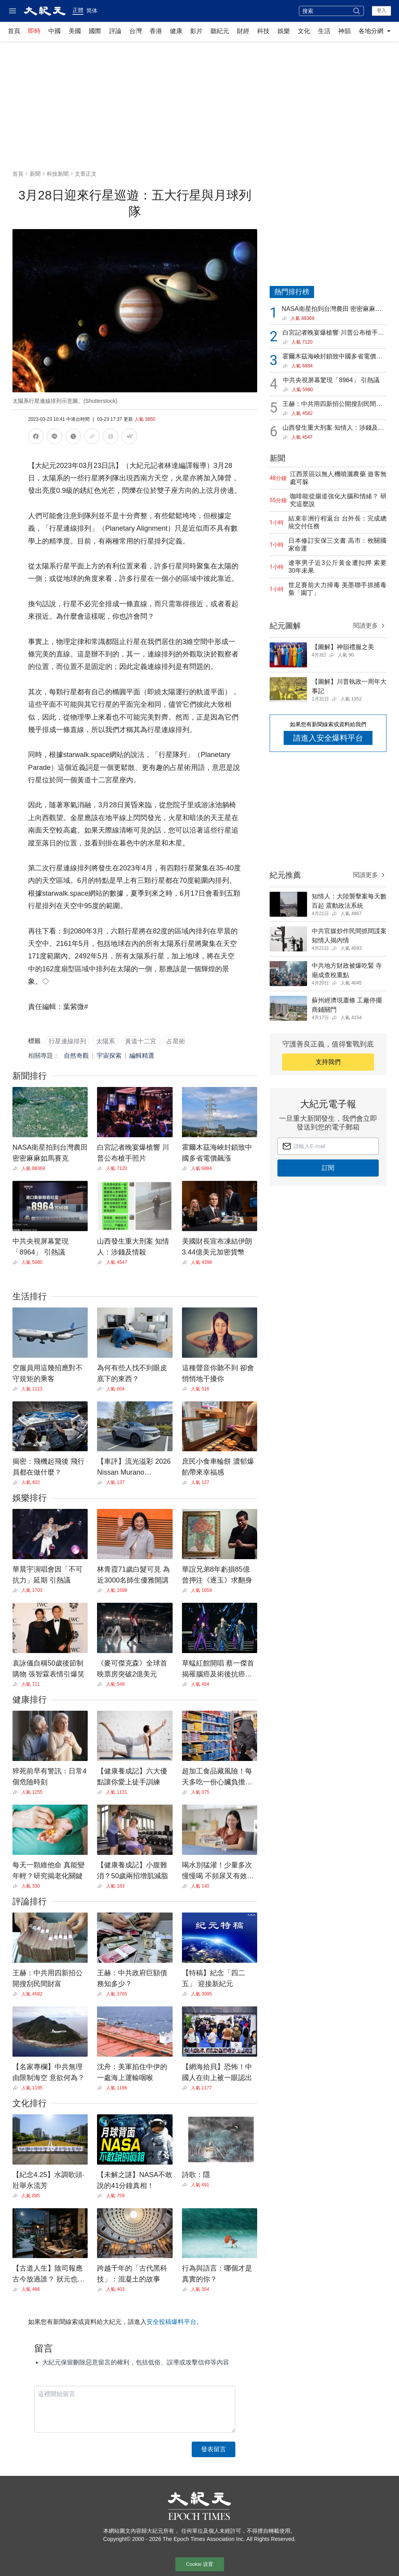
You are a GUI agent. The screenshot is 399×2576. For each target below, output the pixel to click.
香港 (156, 31)
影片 (196, 31)
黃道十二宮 (140, 1041)
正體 (77, 10)
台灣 (135, 31)
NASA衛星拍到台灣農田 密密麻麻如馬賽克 (331, 309)
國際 (95, 31)
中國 (54, 31)
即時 (34, 31)
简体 (92, 10)
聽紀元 (219, 31)
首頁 (14, 31)
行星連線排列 (67, 1041)
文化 (304, 31)
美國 (75, 31)
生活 (324, 31)
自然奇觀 (76, 1055)
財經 (243, 31)
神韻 (344, 31)
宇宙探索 (109, 1055)
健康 (176, 31)
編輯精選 (141, 1055)
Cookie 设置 (199, 2564)
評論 (115, 31)
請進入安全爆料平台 (328, 738)
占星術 (175, 1041)
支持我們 (328, 1062)
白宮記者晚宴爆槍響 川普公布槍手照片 (333, 333)
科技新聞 (58, 174)
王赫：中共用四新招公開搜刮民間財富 (332, 405)
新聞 (35, 174)
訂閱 (328, 1167)
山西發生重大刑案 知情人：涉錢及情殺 (333, 428)
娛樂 (283, 31)
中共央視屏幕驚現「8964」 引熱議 (331, 380)
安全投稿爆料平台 (171, 2321)
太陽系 (105, 1041)
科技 (263, 31)
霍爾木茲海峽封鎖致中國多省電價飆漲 (332, 357)
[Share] (16, 1168)
